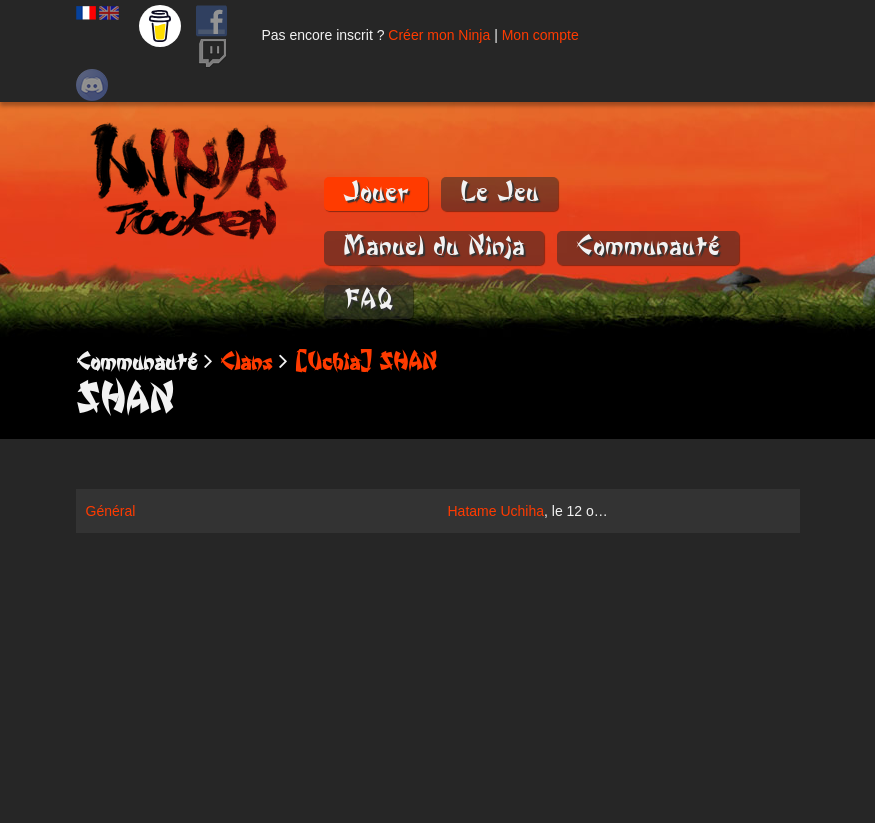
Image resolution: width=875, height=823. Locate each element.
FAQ (368, 300)
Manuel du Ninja (434, 246)
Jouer (376, 192)
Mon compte (540, 35)
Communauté (648, 246)
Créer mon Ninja (439, 35)
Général (111, 511)
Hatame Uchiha (496, 511)
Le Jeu (499, 192)
